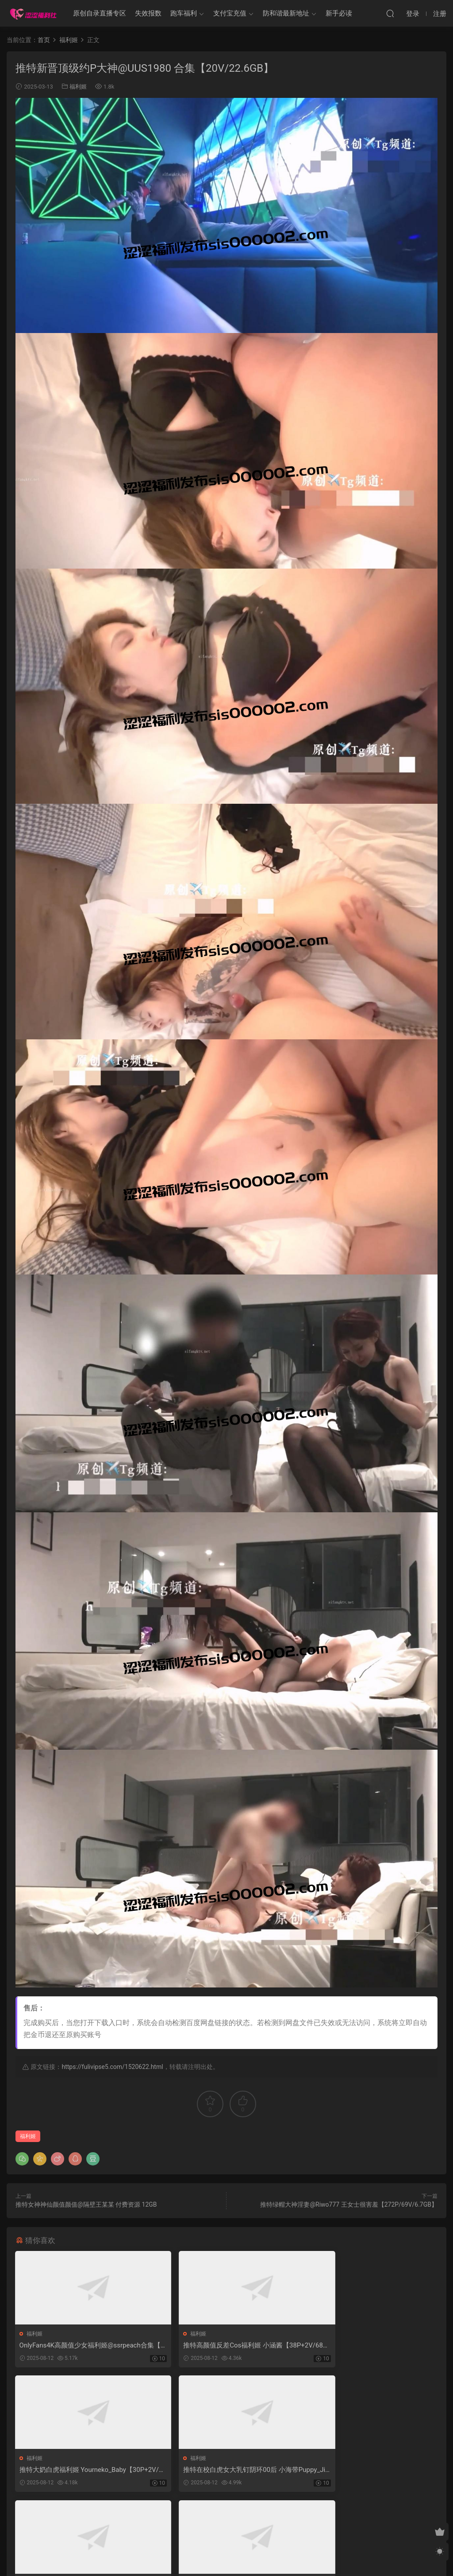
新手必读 (339, 13)
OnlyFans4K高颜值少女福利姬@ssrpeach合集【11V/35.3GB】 (80, 2345)
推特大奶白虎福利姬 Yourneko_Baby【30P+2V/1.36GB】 (369, 2345)
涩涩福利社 (33, 13)
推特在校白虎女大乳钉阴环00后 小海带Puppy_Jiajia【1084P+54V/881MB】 (81, 2471)
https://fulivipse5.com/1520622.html (112, 2066)
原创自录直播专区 (99, 13)
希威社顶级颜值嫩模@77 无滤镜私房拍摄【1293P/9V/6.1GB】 (367, 2471)
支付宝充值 (229, 13)
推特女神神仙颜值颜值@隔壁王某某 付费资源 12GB (86, 2204)
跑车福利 (183, 13)
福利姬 (78, 86)
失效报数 (148, 13)
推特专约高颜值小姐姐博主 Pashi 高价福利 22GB (227, 2471)
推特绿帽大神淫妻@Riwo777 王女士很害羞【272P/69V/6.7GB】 (349, 2204)
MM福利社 (226, 2554)
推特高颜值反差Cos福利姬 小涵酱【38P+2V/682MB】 (226, 2345)
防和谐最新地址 (286, 13)
